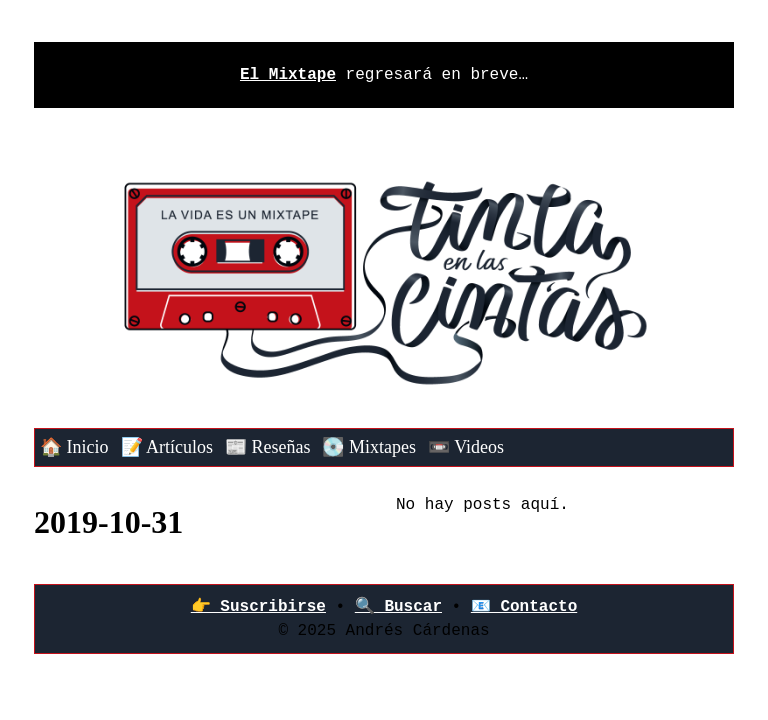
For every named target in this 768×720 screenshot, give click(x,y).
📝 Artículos (167, 447)
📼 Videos (466, 447)
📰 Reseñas (267, 447)
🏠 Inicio (74, 447)
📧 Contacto (524, 607)
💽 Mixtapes (369, 447)
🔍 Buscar (398, 607)
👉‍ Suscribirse (258, 607)
